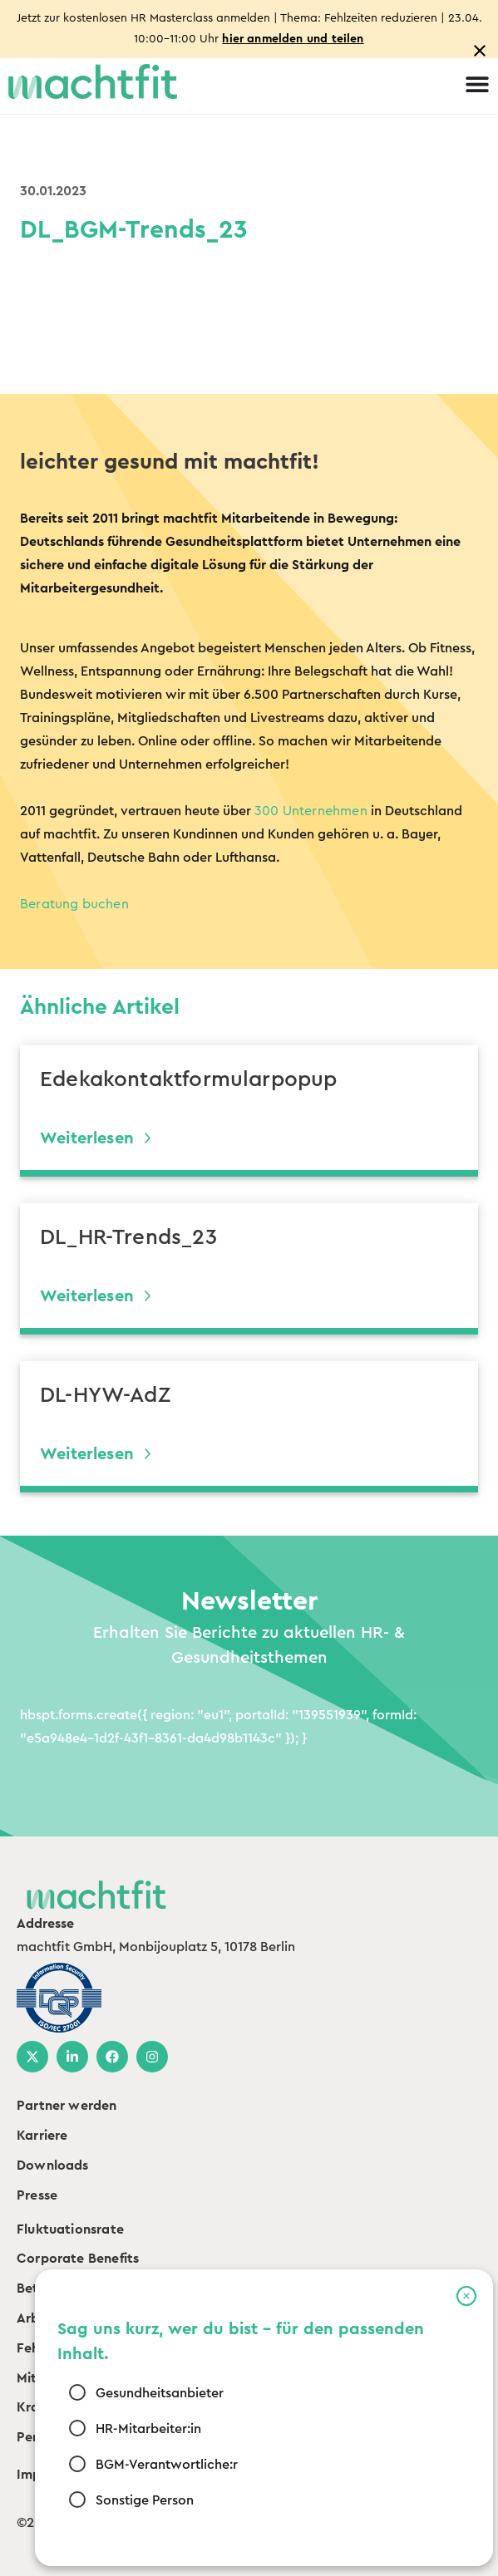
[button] (466, 2296)
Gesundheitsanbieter (159, 2393)
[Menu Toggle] (477, 83)
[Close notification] (480, 51)
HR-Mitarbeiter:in (147, 2429)
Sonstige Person (144, 2500)
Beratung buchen (74, 904)
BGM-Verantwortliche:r (166, 2464)
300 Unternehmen (310, 811)
